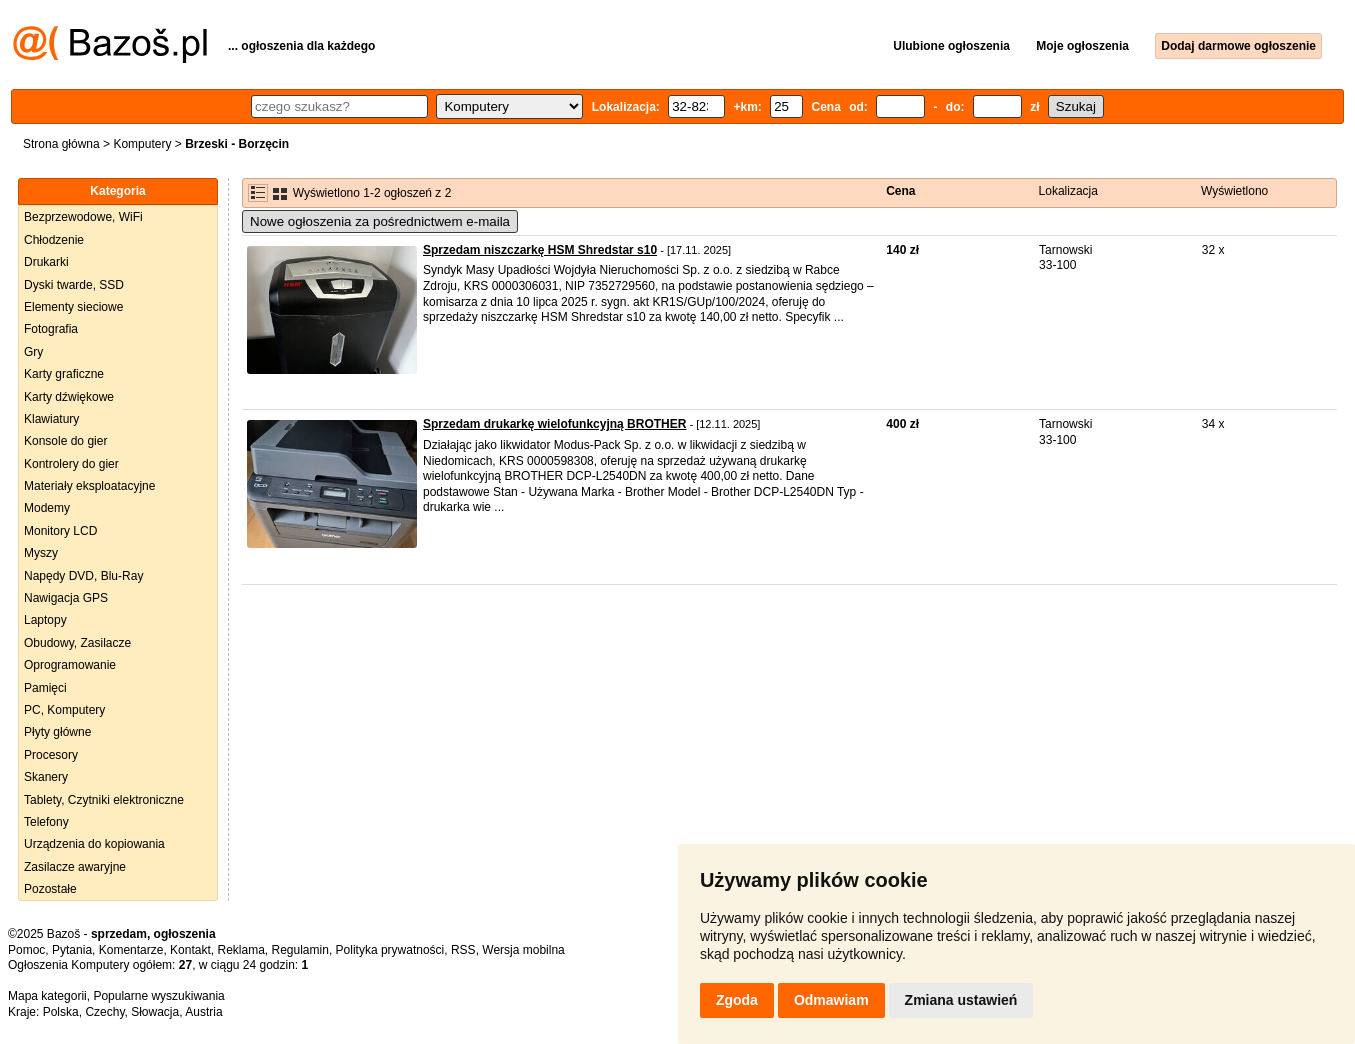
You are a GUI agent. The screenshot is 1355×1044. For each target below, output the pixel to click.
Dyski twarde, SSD (74, 285)
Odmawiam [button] (831, 1000)
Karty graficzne (64, 374)
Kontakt (190, 950)
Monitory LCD (60, 531)
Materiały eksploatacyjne (89, 486)
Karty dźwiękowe (69, 397)
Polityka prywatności (390, 950)
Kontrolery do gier (71, 464)
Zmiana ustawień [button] (961, 1000)
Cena (900, 191)
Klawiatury (51, 419)
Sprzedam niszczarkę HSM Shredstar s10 (540, 250)
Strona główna (61, 144)
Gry (33, 352)
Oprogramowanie (70, 665)
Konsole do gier (65, 441)
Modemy (47, 508)
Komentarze (131, 950)
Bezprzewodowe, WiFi (83, 217)
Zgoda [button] (737, 1000)
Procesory (51, 755)
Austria (203, 1012)
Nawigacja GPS (66, 598)
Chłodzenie (54, 240)
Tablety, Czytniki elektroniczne (104, 800)
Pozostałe (50, 889)
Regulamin (300, 950)
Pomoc (26, 950)
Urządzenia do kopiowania (94, 844)
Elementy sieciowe (73, 307)
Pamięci (45, 688)
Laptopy (45, 620)
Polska (61, 1012)
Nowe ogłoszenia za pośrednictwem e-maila (380, 221)
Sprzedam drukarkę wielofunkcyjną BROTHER (554, 424)
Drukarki (46, 262)
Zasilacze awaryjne (75, 867)
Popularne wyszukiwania (158, 996)
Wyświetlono (1234, 191)
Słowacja (155, 1012)
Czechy (104, 1012)
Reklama (240, 950)
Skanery (46, 777)
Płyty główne (57, 732)
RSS (463, 950)
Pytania (72, 950)
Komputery (142, 144)
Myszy (41, 553)
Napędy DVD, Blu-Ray (83, 576)
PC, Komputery (64, 710)
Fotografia (51, 329)
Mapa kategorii (47, 996)
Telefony (46, 822)
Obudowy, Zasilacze (77, 643)
